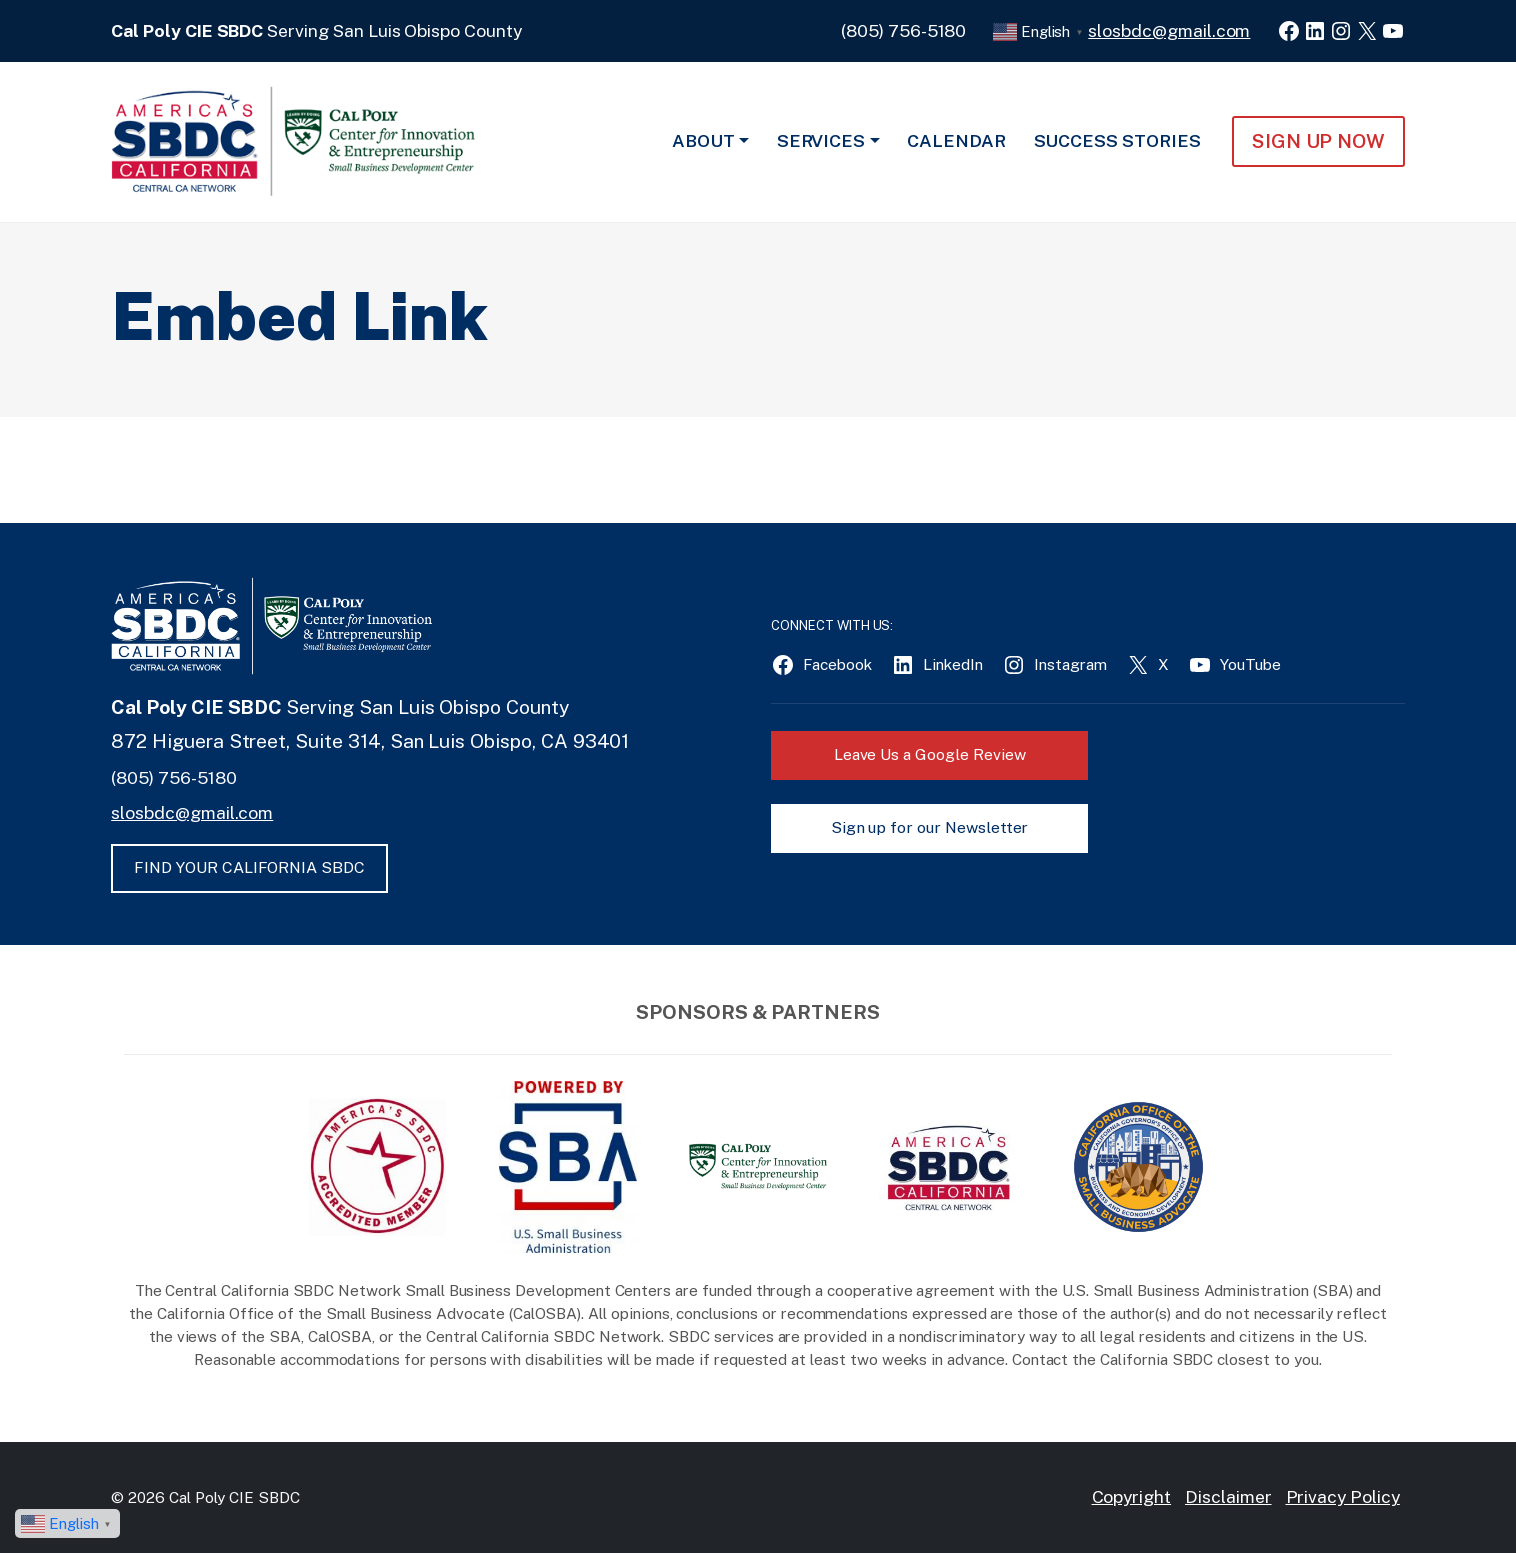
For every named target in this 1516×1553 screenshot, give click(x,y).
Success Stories (1117, 140)
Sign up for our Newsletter (930, 827)
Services (821, 140)
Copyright (1132, 1496)
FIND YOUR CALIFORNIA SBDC (249, 867)
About (703, 140)
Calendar (956, 140)
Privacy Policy (1343, 1496)
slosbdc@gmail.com (1169, 30)
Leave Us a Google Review (930, 754)
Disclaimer (1228, 1496)
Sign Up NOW (1318, 141)
